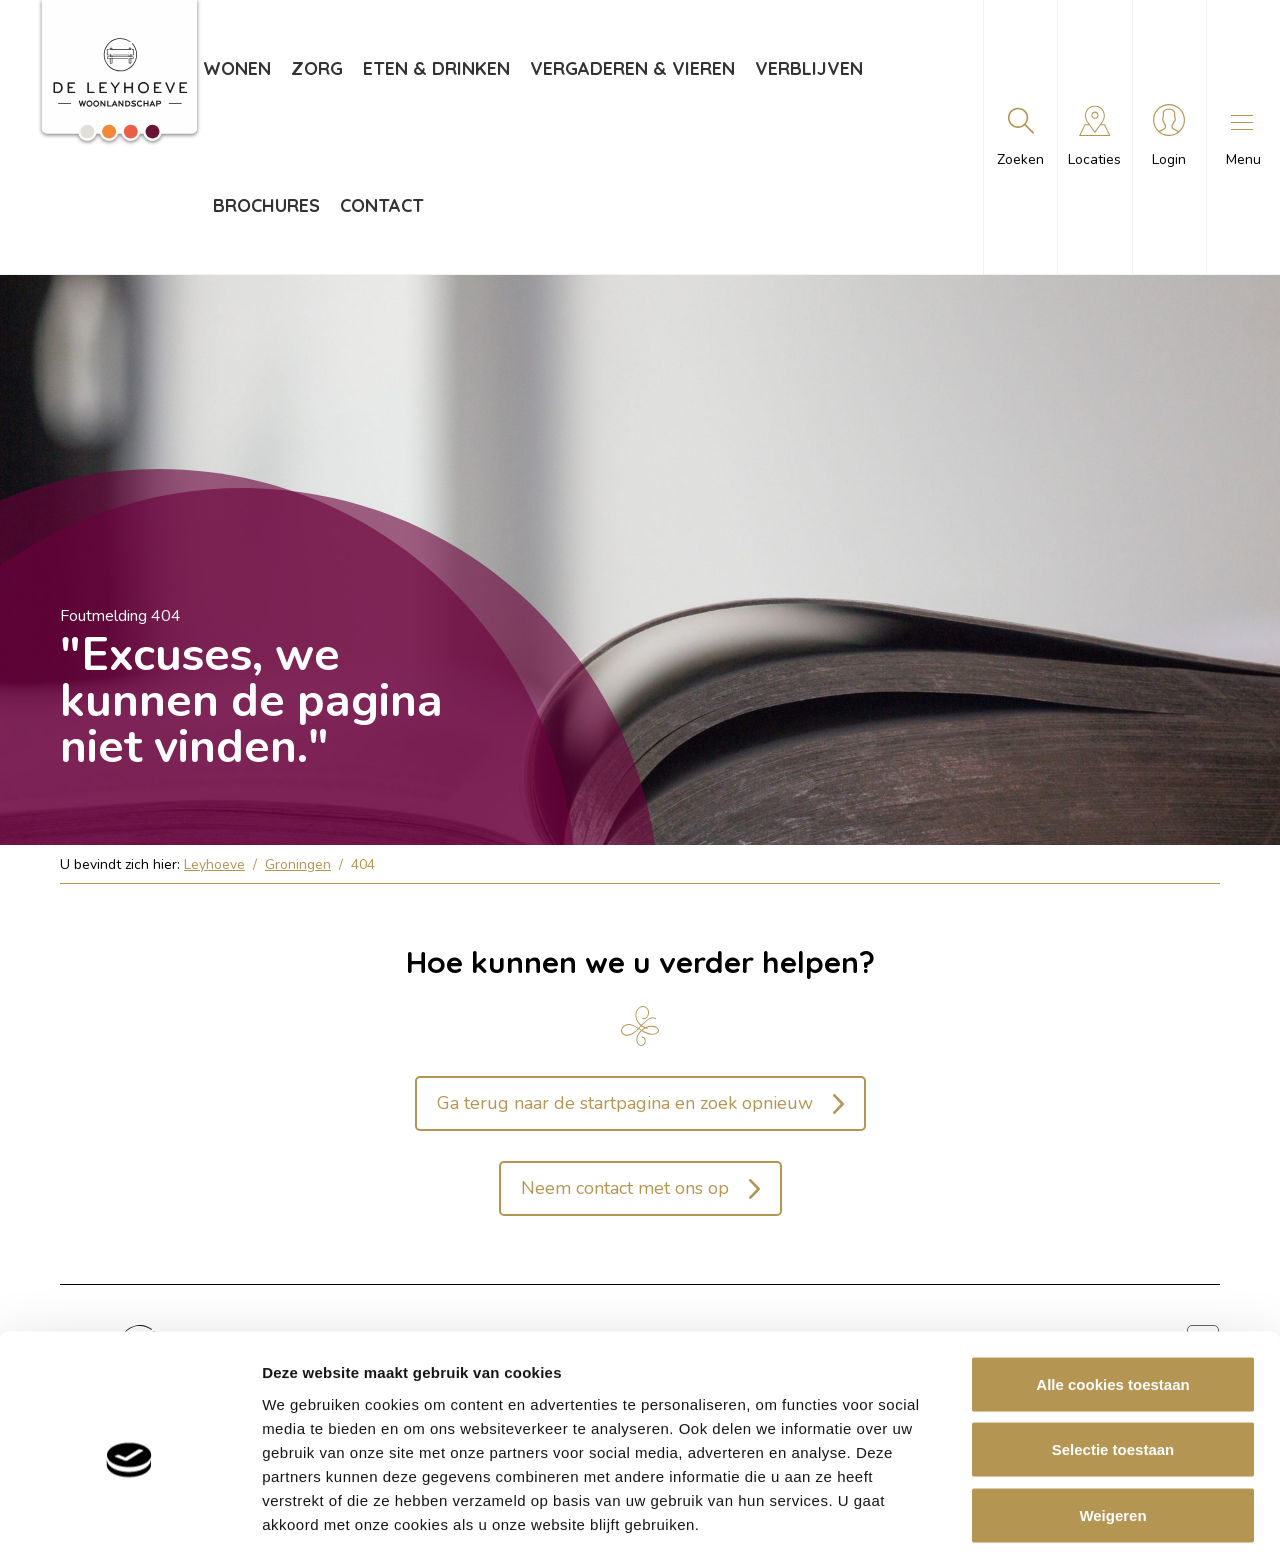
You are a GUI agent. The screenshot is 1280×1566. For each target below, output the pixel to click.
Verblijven (809, 68)
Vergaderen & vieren (632, 68)
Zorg (317, 68)
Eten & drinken (436, 68)
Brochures (266, 205)
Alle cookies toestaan (1112, 1303)
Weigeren (1112, 1434)
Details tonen (1080, 1526)
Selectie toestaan (1113, 1369)
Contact (382, 205)
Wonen (237, 68)
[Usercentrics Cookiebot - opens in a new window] (129, 1527)
